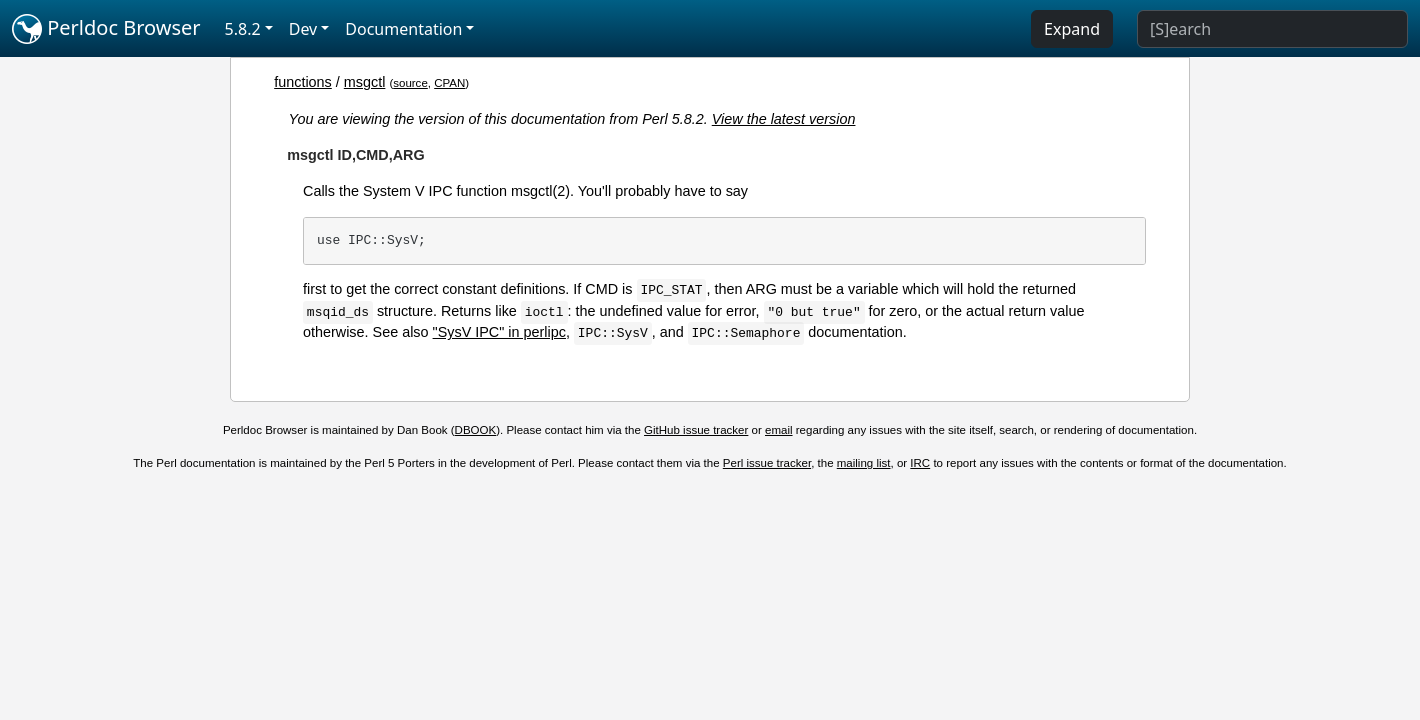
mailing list (864, 463)
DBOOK (476, 430)
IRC (920, 463)
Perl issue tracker (767, 463)
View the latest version (784, 119)
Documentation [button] (403, 29)
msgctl (365, 82)
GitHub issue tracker (696, 430)
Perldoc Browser (106, 29)
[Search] (1272, 29)
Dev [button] (303, 29)
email (779, 430)
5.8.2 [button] (243, 29)
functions (303, 82)
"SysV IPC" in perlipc (499, 332)
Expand (1072, 29)
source (410, 83)
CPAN (449, 83)
